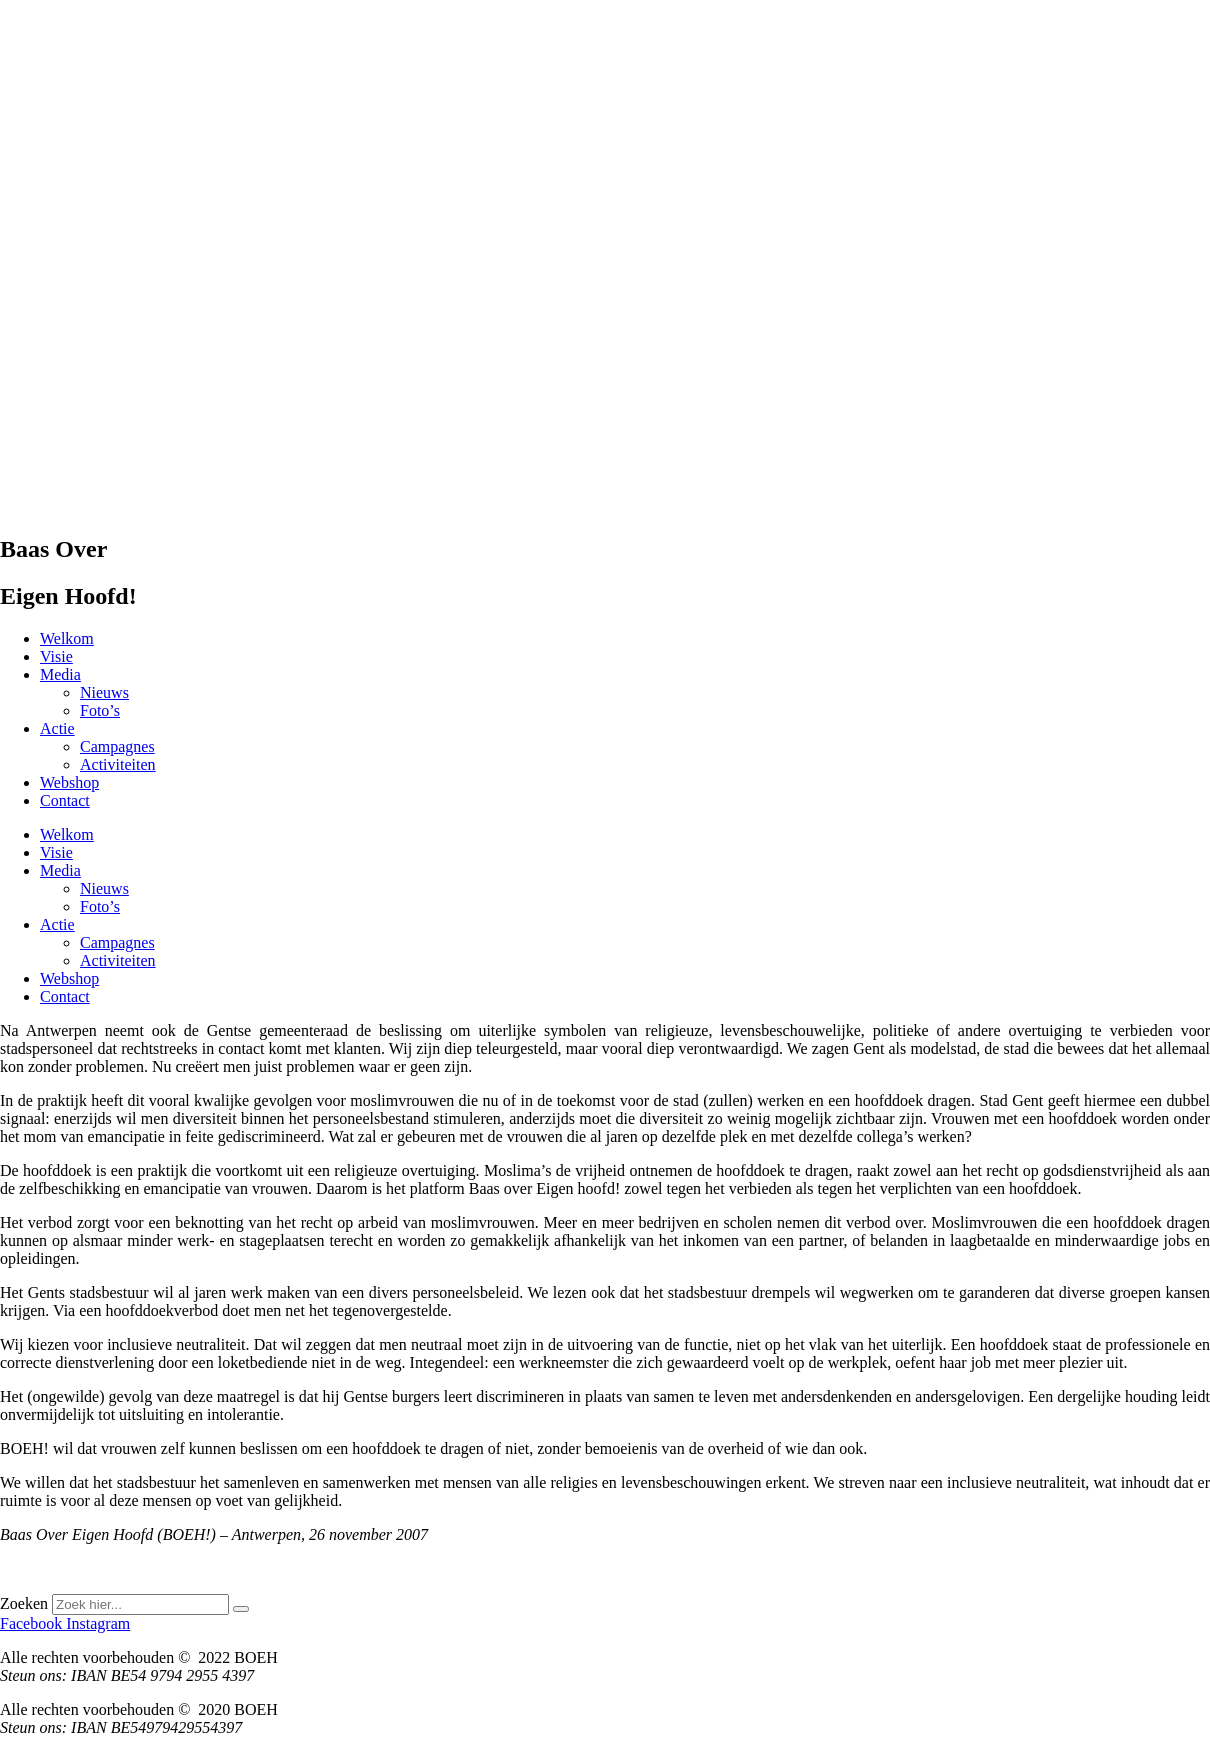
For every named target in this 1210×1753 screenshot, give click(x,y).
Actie (57, 728)
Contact (65, 800)
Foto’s (100, 710)
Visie (56, 656)
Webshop (69, 782)
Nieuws (104, 692)
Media (60, 674)
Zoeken (24, 1603)
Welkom (67, 638)
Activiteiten (118, 764)
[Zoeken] (241, 1609)
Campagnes (117, 746)
